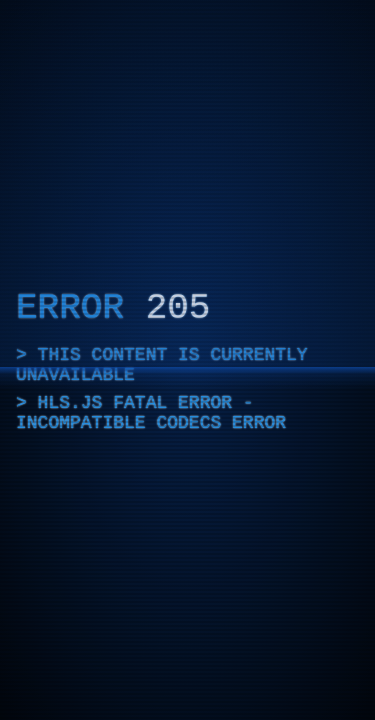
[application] (187, 360)
